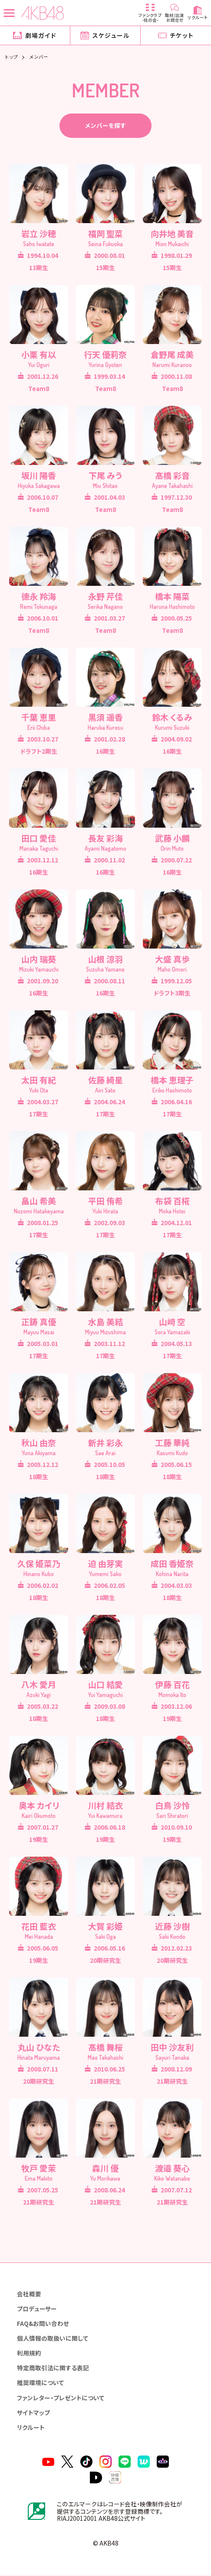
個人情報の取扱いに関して (52, 2339)
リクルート (31, 2428)
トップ (11, 57)
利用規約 (29, 2354)
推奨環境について (40, 2383)
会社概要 (29, 2294)
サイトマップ (33, 2413)
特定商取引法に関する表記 (53, 2369)
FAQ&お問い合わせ (43, 2324)
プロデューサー (37, 2309)
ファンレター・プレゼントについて (60, 2398)
